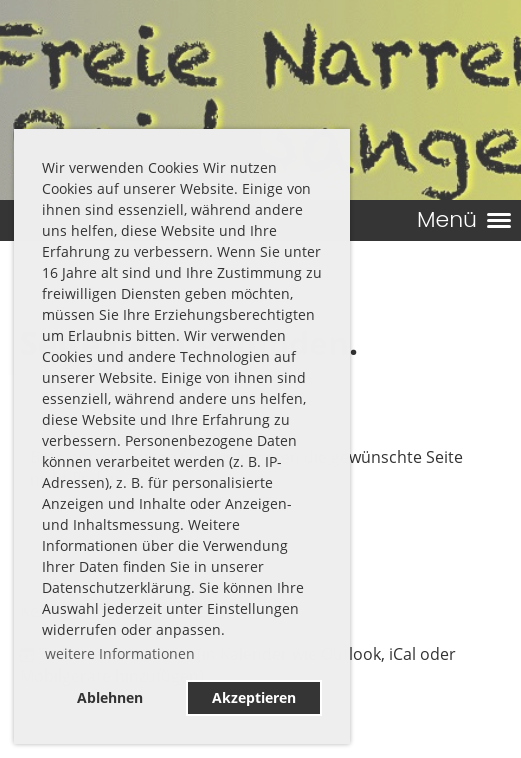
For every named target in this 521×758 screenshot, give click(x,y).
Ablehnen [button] (110, 697)
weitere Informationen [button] (120, 653)
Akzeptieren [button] (254, 697)
